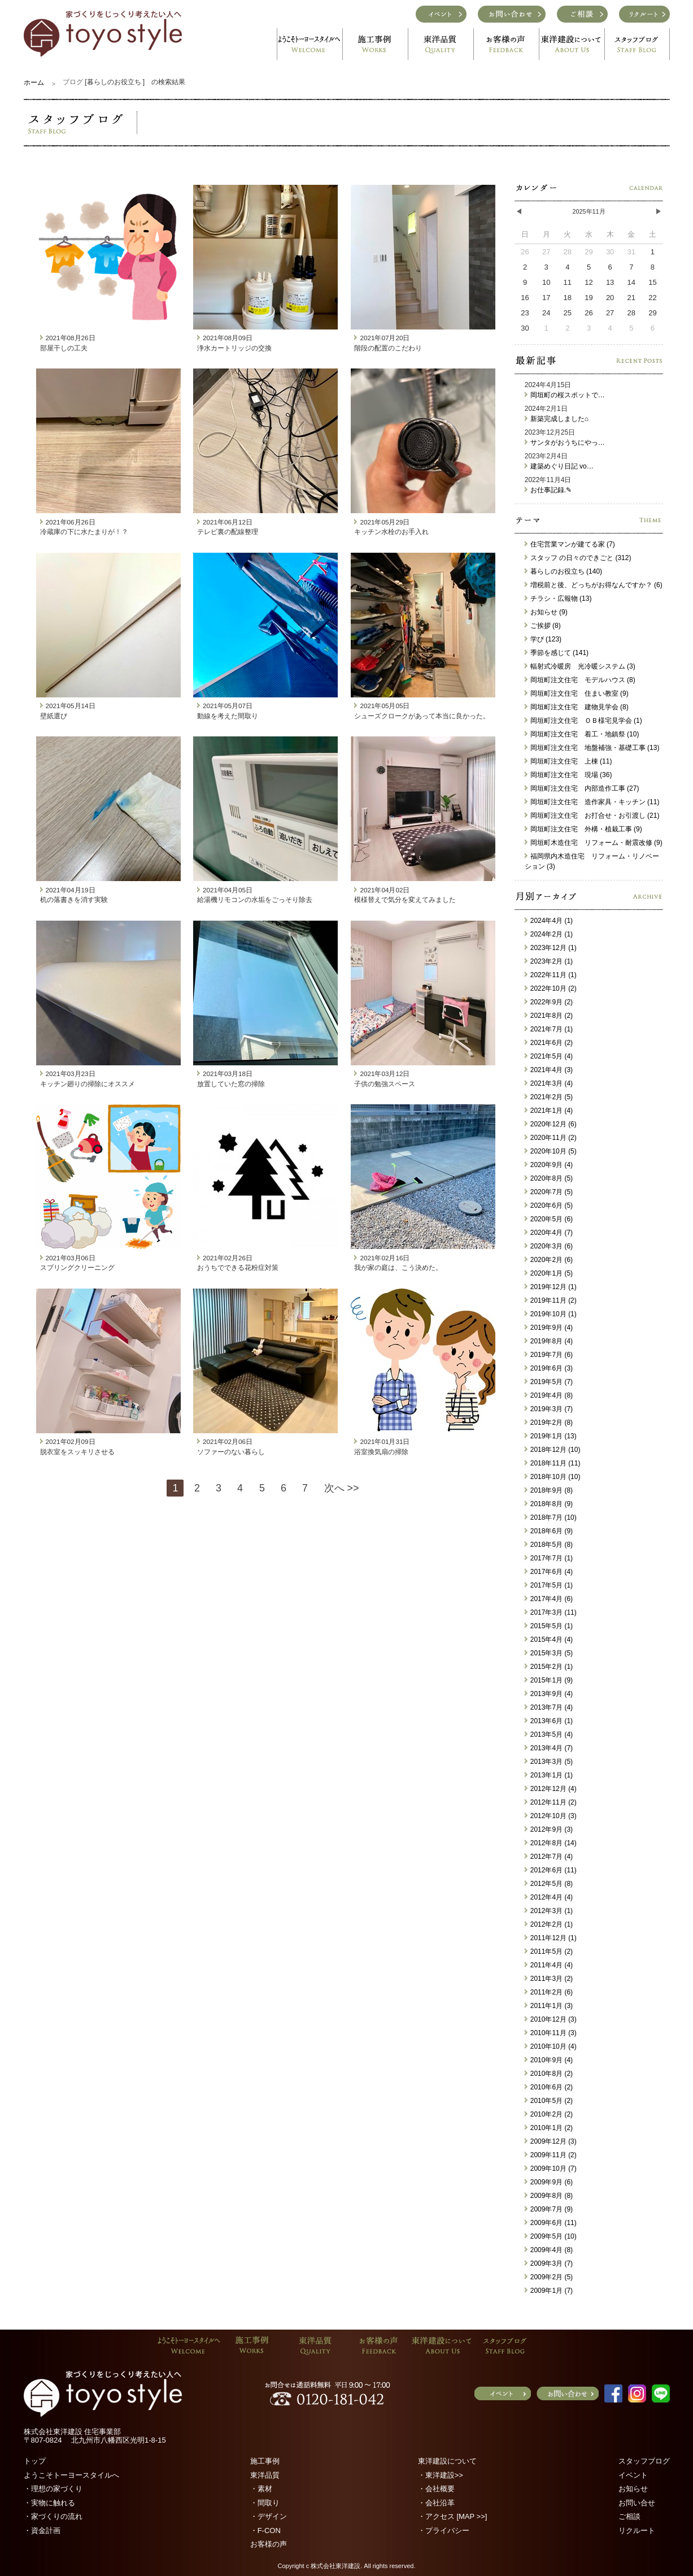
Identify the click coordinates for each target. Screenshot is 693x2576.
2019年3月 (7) (549, 1409)
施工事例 (265, 2461)
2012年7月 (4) (549, 1857)
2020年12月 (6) (551, 1124)
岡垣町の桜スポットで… (565, 395)
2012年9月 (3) (549, 1829)
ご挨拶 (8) (543, 626)
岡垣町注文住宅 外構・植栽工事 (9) (583, 829)
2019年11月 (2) (551, 1300)
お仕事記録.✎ (548, 490)
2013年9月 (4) (549, 1694)
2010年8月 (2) (549, 2074)
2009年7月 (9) (549, 2209)
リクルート (636, 2530)
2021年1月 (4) (549, 1110)
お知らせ (633, 2488)
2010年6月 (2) (549, 2087)
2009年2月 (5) (549, 2277)
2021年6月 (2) (549, 1043)
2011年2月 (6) (549, 1992)
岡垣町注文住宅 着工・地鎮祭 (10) (582, 734)
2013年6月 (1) (549, 1721)
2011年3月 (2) (549, 1979)
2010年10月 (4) (551, 2046)
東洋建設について (447, 2461)
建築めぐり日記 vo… (559, 466)
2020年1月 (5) (549, 1273)
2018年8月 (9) (549, 1504)
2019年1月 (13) (551, 1436)
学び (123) (543, 639)
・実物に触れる (49, 2503)
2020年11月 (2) (551, 1138)
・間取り (265, 2503)
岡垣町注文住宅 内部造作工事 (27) (582, 788)
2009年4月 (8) (549, 2250)
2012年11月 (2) (551, 1802)
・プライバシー (443, 2530)
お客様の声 (268, 2544)
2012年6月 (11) (551, 1870)
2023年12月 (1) (551, 948)
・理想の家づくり (53, 2488)
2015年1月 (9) (549, 1680)
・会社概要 (436, 2488)
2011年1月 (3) (549, 2006)
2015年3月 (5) (549, 1653)
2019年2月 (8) (549, 1422)
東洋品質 (265, 2475)
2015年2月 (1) (549, 1667)
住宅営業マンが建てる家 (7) (570, 544)
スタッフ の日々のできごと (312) (578, 558)
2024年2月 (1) (549, 934)
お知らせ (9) (546, 612)
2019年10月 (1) (551, 1314)
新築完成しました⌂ (557, 419)
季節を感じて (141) (557, 653)
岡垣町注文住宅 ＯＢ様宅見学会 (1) (583, 721)
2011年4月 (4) (549, 1965)
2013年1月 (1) (549, 1775)
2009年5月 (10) (551, 2236)
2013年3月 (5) (549, 1762)
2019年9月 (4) (549, 1328)
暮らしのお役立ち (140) (563, 571)
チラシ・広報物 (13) (558, 598)
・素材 (261, 2488)
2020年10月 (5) (551, 1151)
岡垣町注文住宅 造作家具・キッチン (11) (592, 802)
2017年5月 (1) (549, 1585)
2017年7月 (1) (549, 1558)
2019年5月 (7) (549, 1382)
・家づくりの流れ (53, 2516)
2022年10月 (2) (551, 988)
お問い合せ (636, 2503)
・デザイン (268, 2516)
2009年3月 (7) (549, 2263)
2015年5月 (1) (549, 1626)
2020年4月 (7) (549, 1233)
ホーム (34, 82)
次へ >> (341, 1488)
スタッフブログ (644, 2461)
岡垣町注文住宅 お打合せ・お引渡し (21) (592, 815)
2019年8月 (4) (549, 1341)
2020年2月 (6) (549, 1260)
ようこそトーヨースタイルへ (71, 2475)
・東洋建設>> (440, 2475)
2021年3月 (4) (549, 1083)
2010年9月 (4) (549, 2060)
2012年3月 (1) (549, 1911)
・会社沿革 (436, 2503)
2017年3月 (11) (551, 1612)
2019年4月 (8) (549, 1395)
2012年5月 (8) (549, 1884)
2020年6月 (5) (549, 1205)
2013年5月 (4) (549, 1734)
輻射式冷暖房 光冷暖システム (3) (580, 666)
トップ (35, 2461)
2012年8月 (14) (551, 1843)
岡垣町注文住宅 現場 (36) (568, 775)
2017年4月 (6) (549, 1599)
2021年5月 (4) (549, 1056)
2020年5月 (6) (549, 1219)
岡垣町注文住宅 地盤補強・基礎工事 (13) (592, 748)
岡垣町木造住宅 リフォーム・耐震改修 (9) (594, 843)
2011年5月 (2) (549, 1951)
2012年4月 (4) (549, 1897)
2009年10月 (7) (551, 2168)
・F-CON (265, 2530)
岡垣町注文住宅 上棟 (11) (568, 761)
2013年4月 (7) (549, 1748)
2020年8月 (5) (549, 1178)
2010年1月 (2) (549, 2128)
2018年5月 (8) (549, 1545)
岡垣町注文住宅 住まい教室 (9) (577, 693)
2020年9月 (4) (549, 1165)
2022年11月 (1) (551, 975)
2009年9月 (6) (549, 2182)
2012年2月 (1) (549, 1924)
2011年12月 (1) (551, 1938)
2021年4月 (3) (549, 1070)
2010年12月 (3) (551, 2019)
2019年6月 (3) (549, 1368)
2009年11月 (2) (551, 2155)
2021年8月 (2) (549, 1016)
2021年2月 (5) (549, 1097)
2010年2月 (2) (549, 2114)
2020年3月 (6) (549, 1246)
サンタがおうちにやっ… (565, 442)
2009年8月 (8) (549, 2196)
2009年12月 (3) (551, 2141)
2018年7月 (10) (551, 1517)
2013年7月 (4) (549, 1707)
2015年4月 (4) (549, 1639)
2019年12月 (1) (551, 1287)
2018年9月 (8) (549, 1490)
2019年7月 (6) (549, 1355)
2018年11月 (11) (553, 1463)
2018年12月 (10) (553, 1450)
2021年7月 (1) (549, 1029)
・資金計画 (42, 2530)
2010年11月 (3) (551, 2033)
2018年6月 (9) (549, 1531)
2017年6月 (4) (549, 1572)
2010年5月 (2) (549, 2101)
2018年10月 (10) (553, 1477)
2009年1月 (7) (549, 2291)
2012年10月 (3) (551, 1816)
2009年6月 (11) (551, 2223)
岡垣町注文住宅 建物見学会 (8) (577, 707)
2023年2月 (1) (549, 961)
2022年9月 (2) (549, 1002)
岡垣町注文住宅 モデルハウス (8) (580, 680)
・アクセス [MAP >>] (452, 2516)
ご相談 (629, 2516)
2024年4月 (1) (549, 921)
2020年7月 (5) (549, 1192)
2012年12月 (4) (551, 1789)
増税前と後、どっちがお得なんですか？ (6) (594, 585)
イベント (633, 2475)
